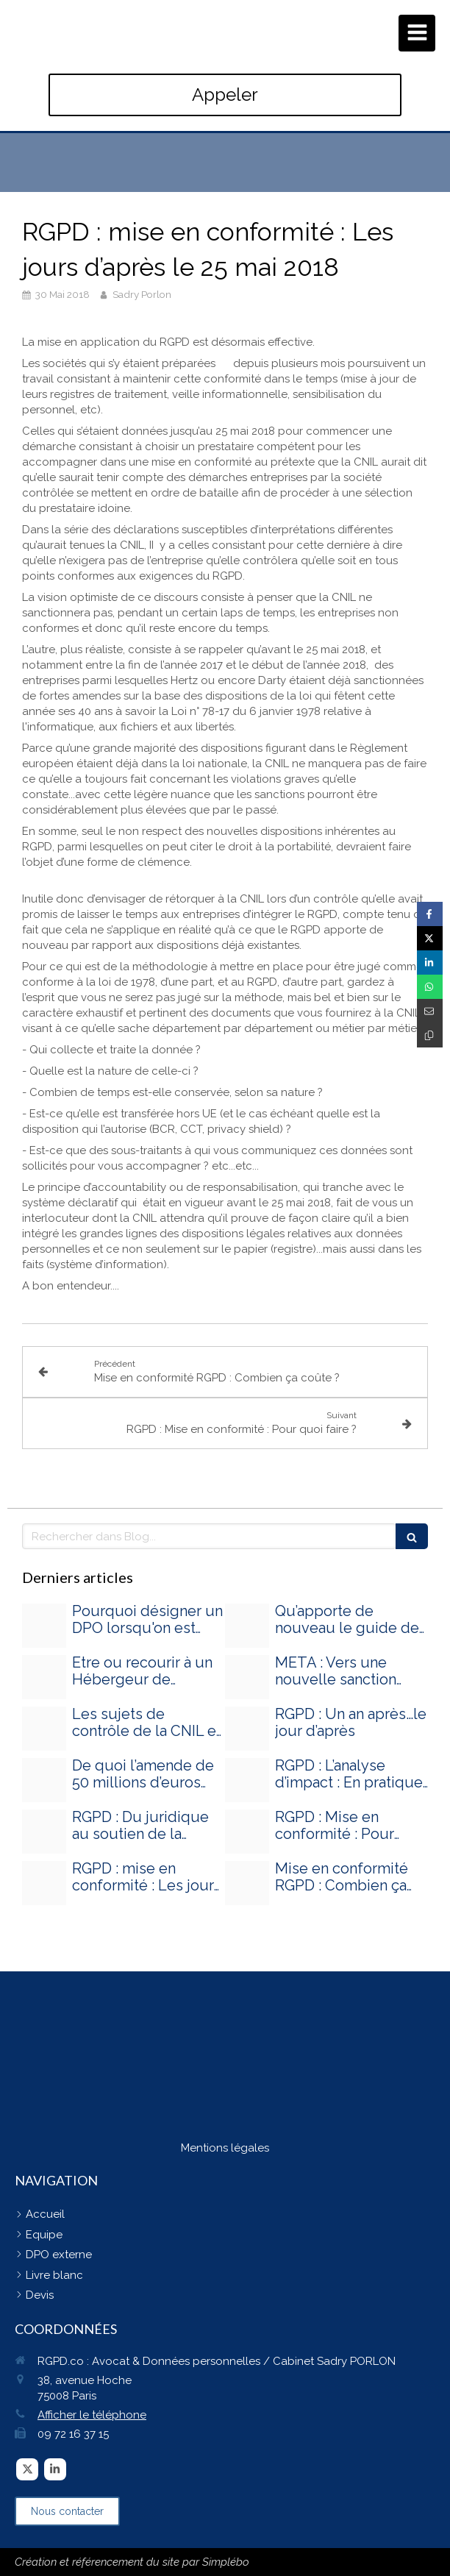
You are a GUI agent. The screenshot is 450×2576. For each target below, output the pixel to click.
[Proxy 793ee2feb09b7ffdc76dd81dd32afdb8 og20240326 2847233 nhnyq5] (44, 1677)
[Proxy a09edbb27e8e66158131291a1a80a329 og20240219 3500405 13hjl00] (44, 1729)
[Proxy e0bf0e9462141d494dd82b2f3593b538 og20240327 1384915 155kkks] (247, 1626)
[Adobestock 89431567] (247, 1729)
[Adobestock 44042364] (44, 1832)
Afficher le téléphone (92, 2415)
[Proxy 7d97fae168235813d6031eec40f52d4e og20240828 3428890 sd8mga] (44, 1626)
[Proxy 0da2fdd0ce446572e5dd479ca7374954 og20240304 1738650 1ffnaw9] (247, 1677)
